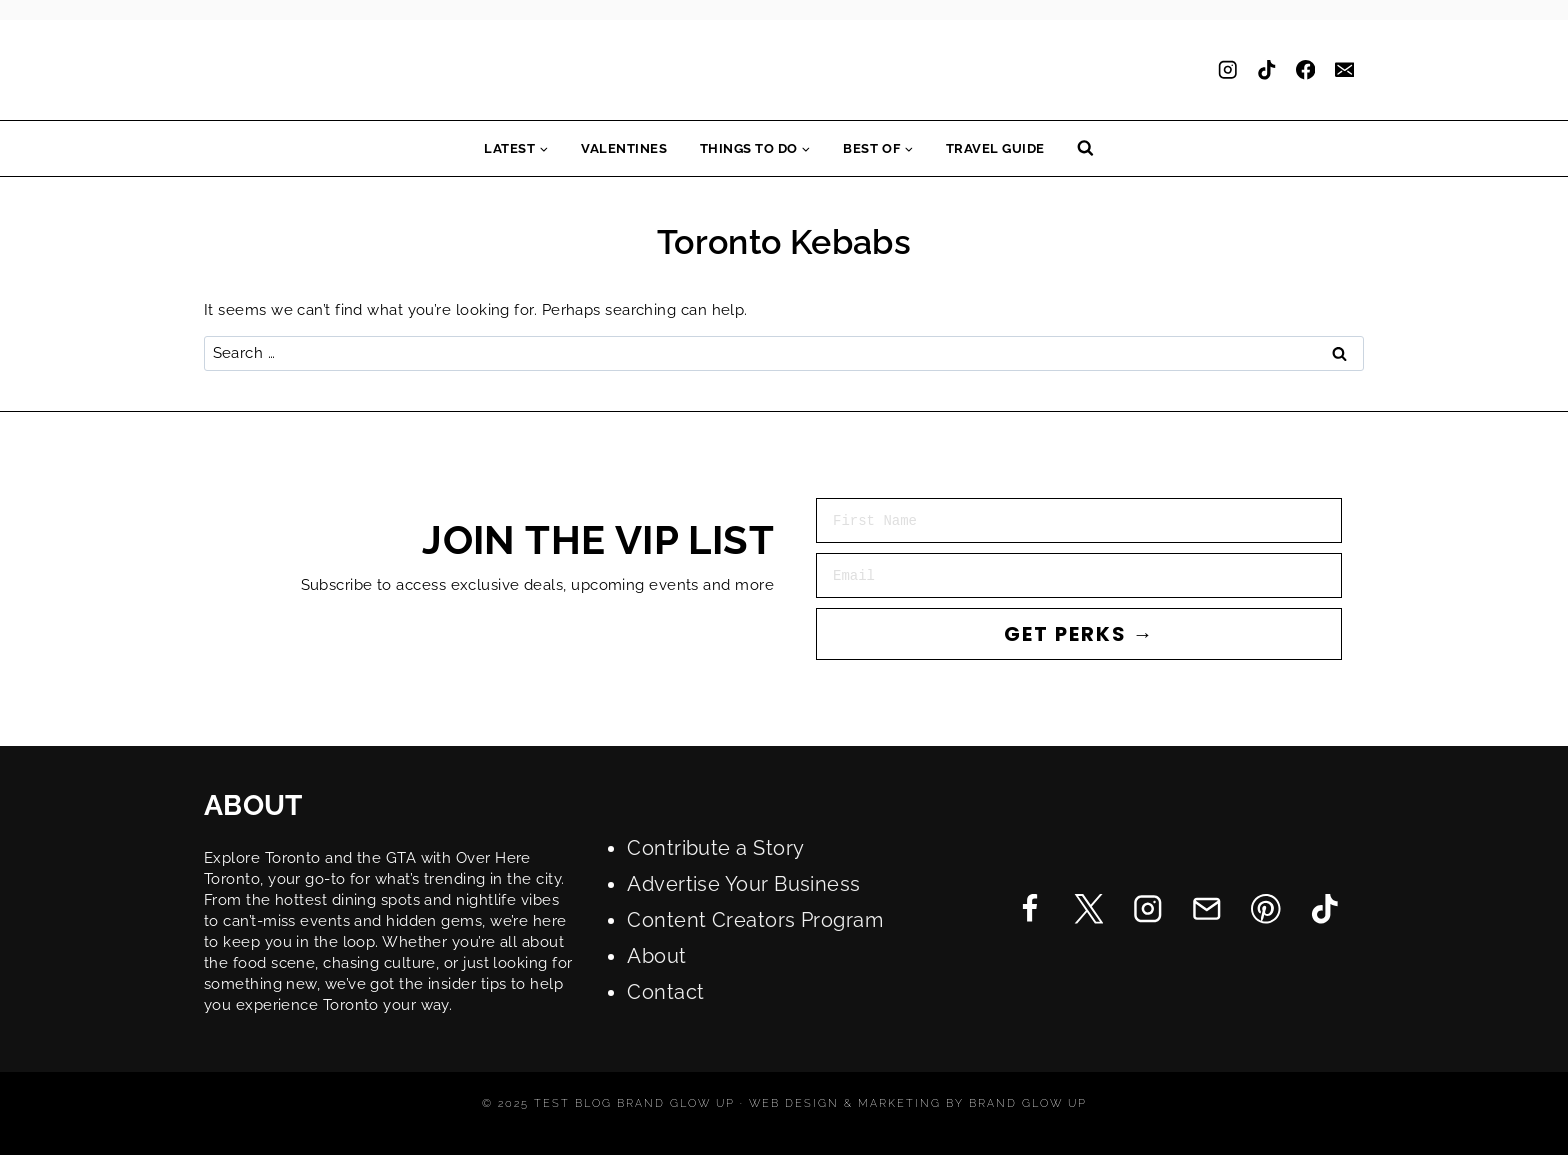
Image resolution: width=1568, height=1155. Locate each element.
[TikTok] (1266, 70)
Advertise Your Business (743, 884)
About (656, 956)
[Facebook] (1305, 70)
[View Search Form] (1085, 148)
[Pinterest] (1265, 908)
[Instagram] (1227, 70)
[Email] (1344, 70)
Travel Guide (995, 148)
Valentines (624, 148)
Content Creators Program (755, 920)
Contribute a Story (715, 848)
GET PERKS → (1079, 634)
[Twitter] (1088, 908)
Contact (665, 992)
